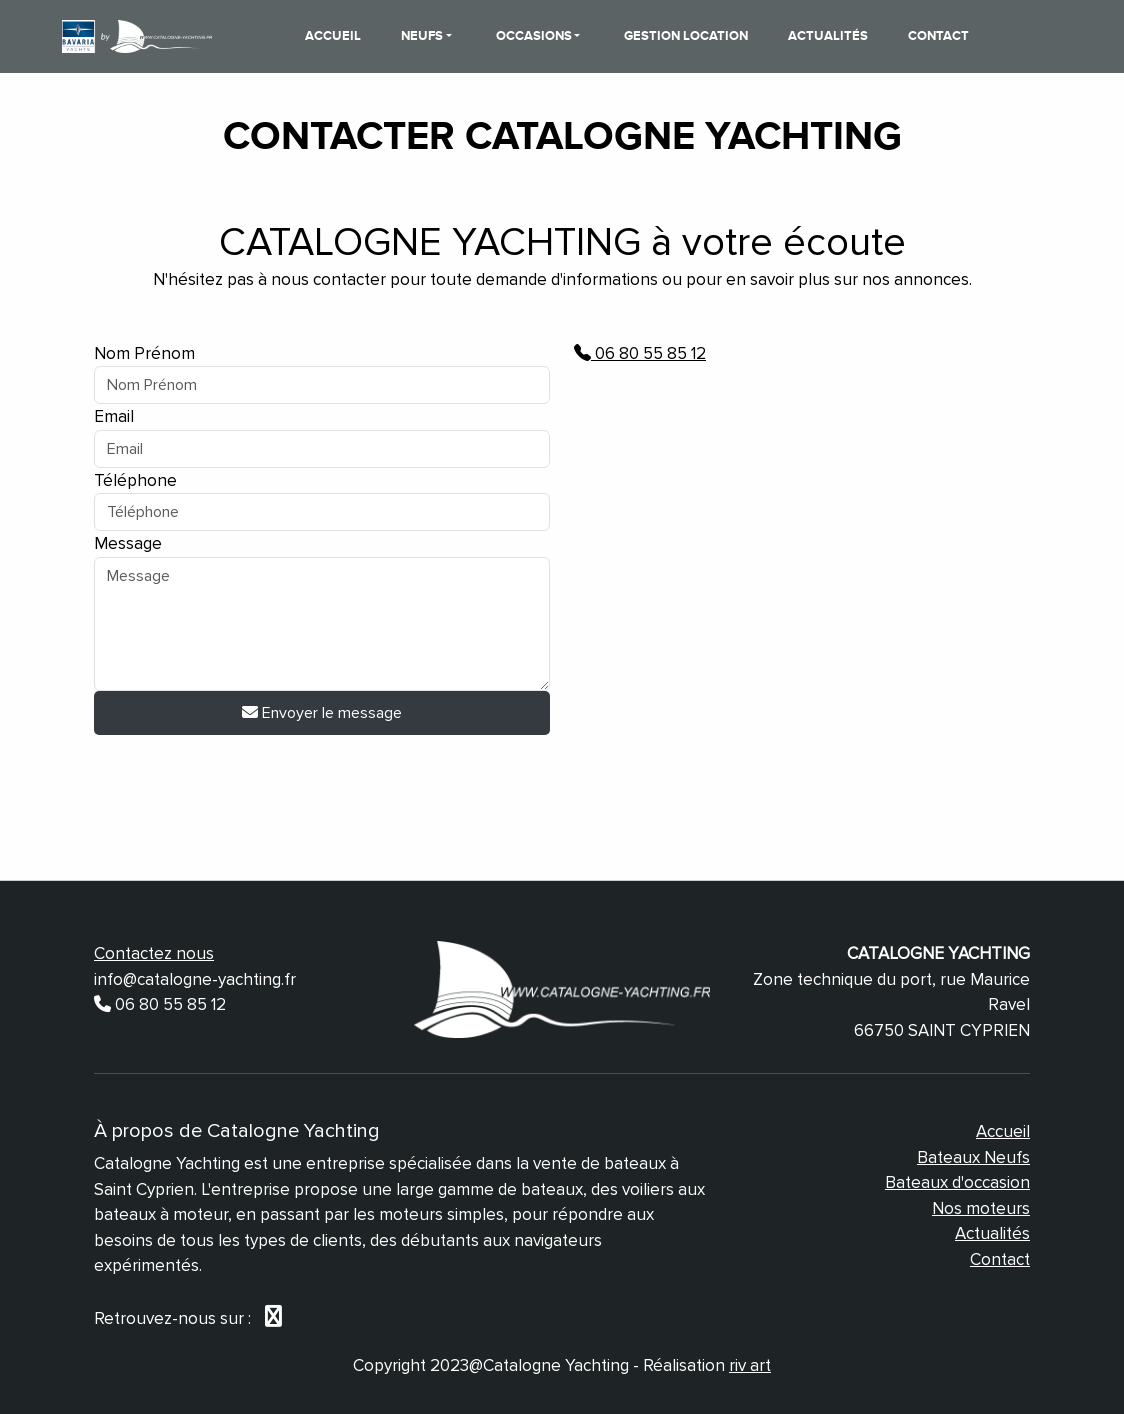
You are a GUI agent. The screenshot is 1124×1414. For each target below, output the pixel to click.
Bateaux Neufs (973, 1157)
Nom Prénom (144, 353)
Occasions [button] (535, 36)
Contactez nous (154, 953)
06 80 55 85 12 (640, 353)
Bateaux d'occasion (957, 1182)
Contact (938, 36)
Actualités (828, 36)
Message (128, 543)
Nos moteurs (981, 1208)
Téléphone (135, 480)
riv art (750, 1365)
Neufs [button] (423, 36)
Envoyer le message (322, 713)
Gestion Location (686, 36)
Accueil (333, 36)
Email (114, 416)
